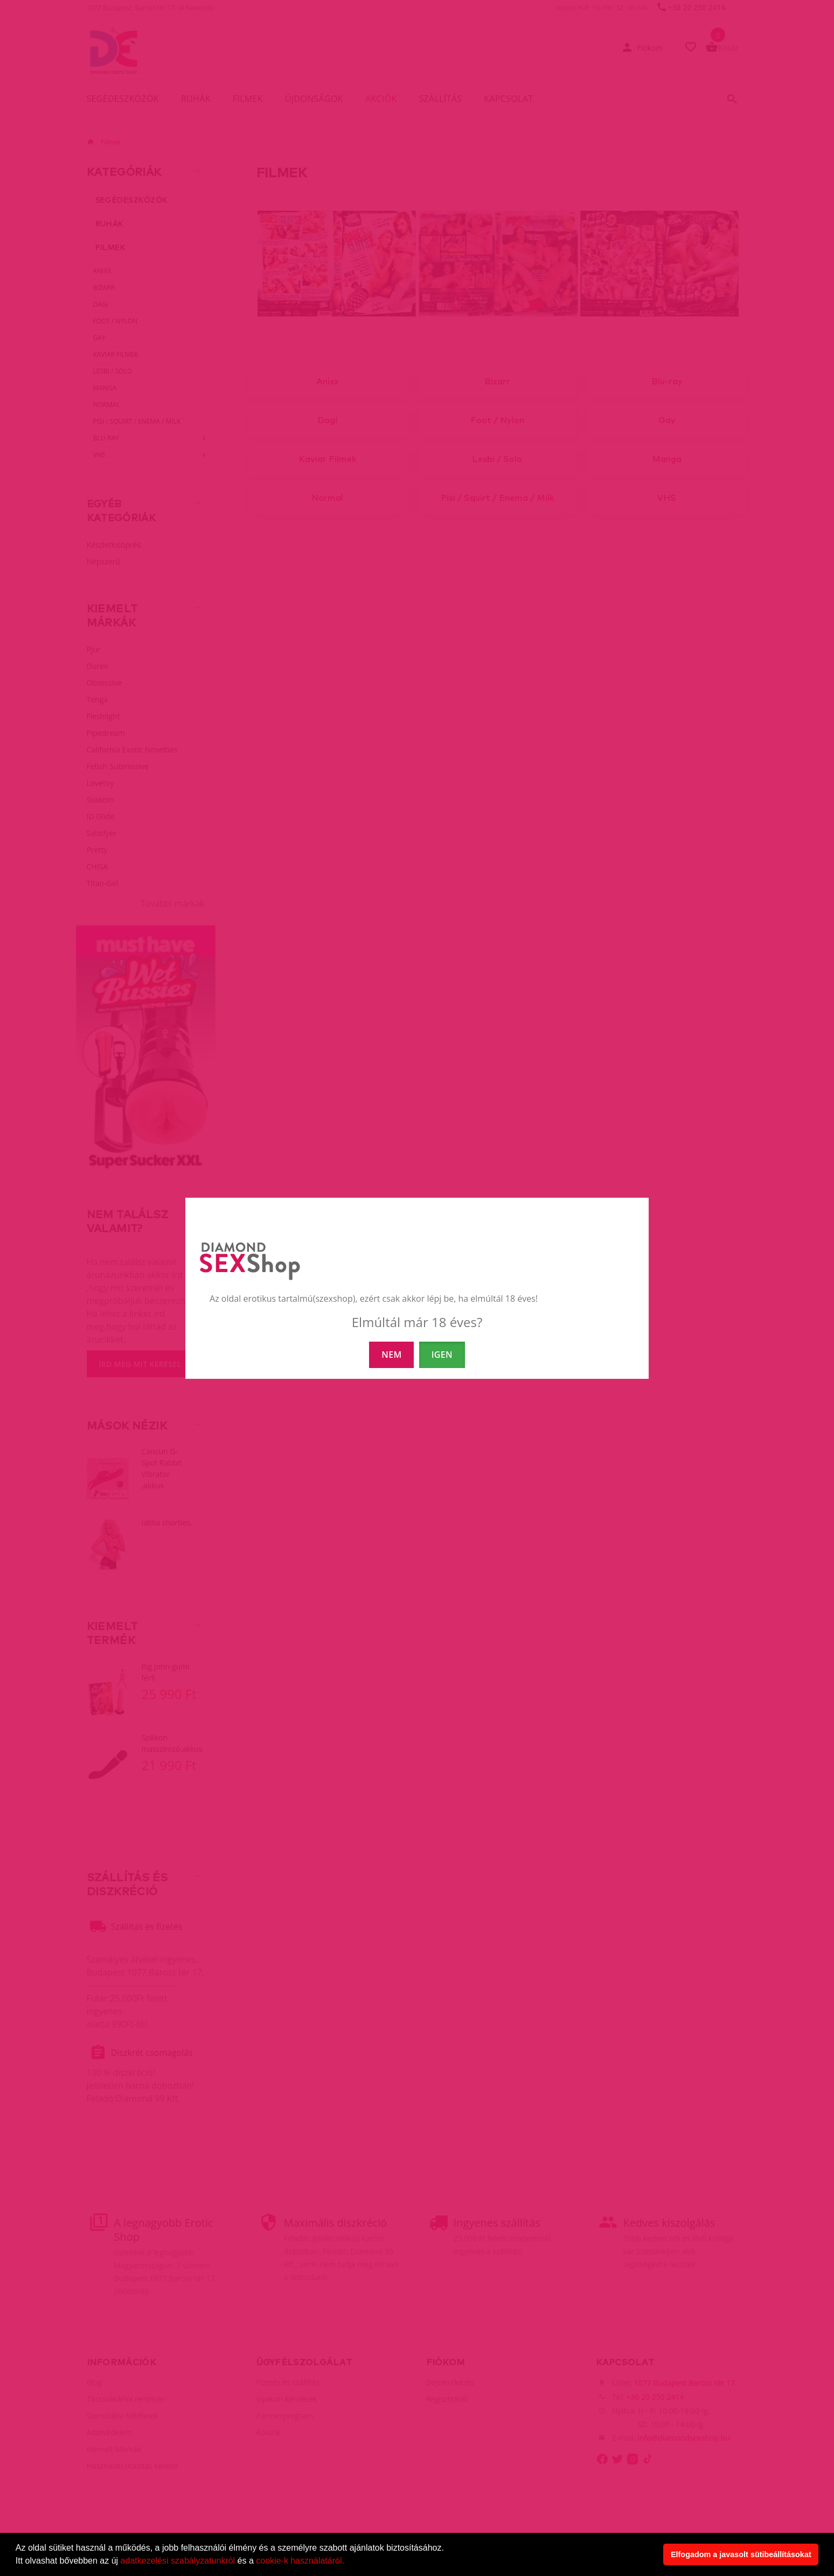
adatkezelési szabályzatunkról (178, 2560)
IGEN (442, 1354)
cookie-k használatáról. (300, 2560)
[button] (348, 2562)
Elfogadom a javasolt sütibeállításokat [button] (741, 2554)
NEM (391, 1354)
